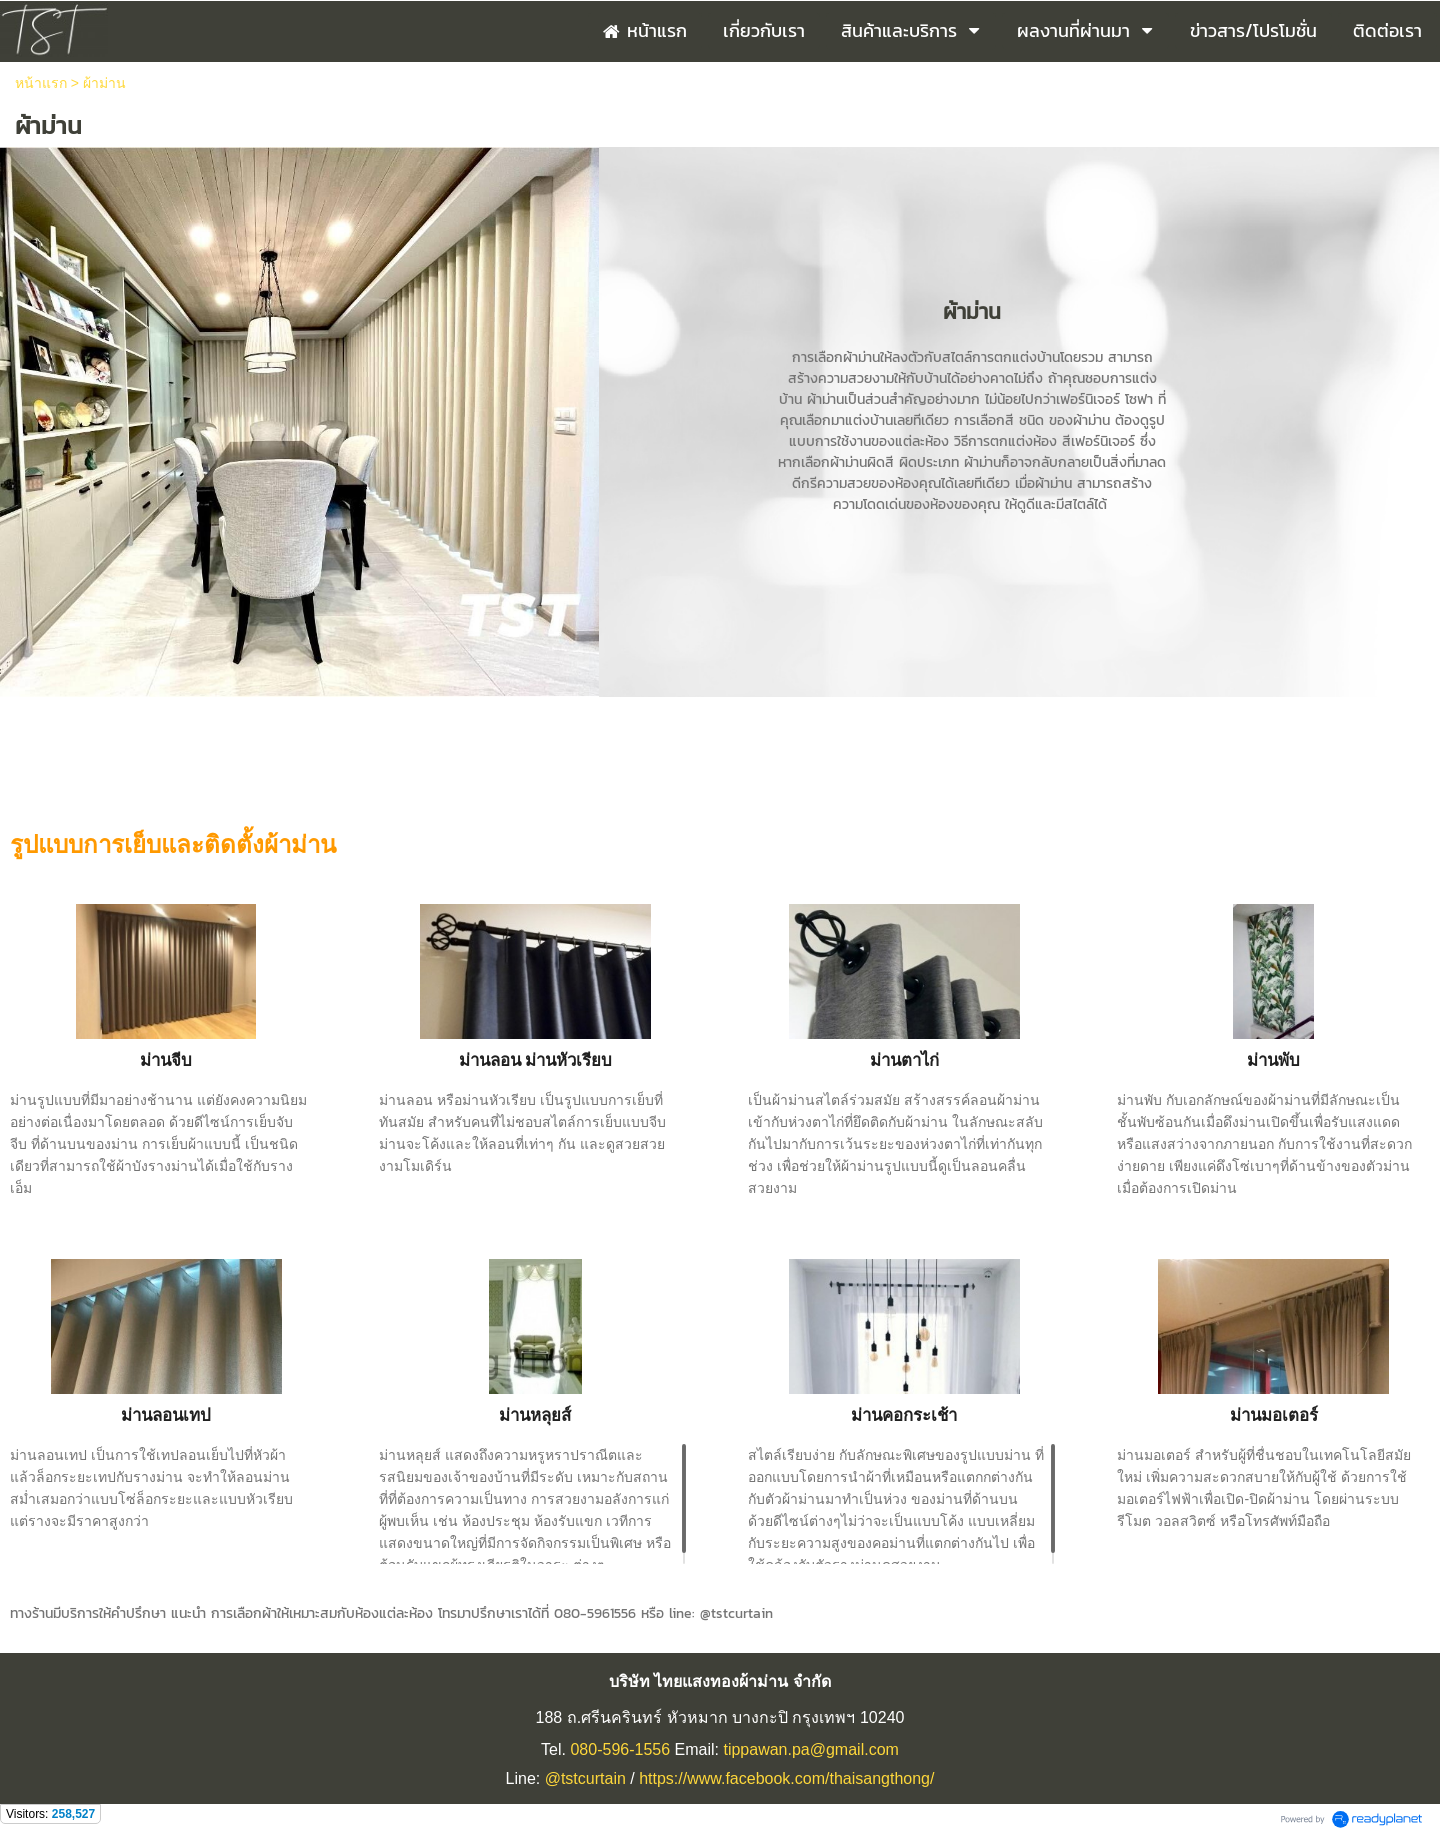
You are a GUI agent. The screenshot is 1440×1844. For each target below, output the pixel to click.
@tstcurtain (585, 1778)
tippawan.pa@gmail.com (810, 1749)
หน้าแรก (41, 83)
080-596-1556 (620, 1749)
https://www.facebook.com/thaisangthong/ (786, 1778)
